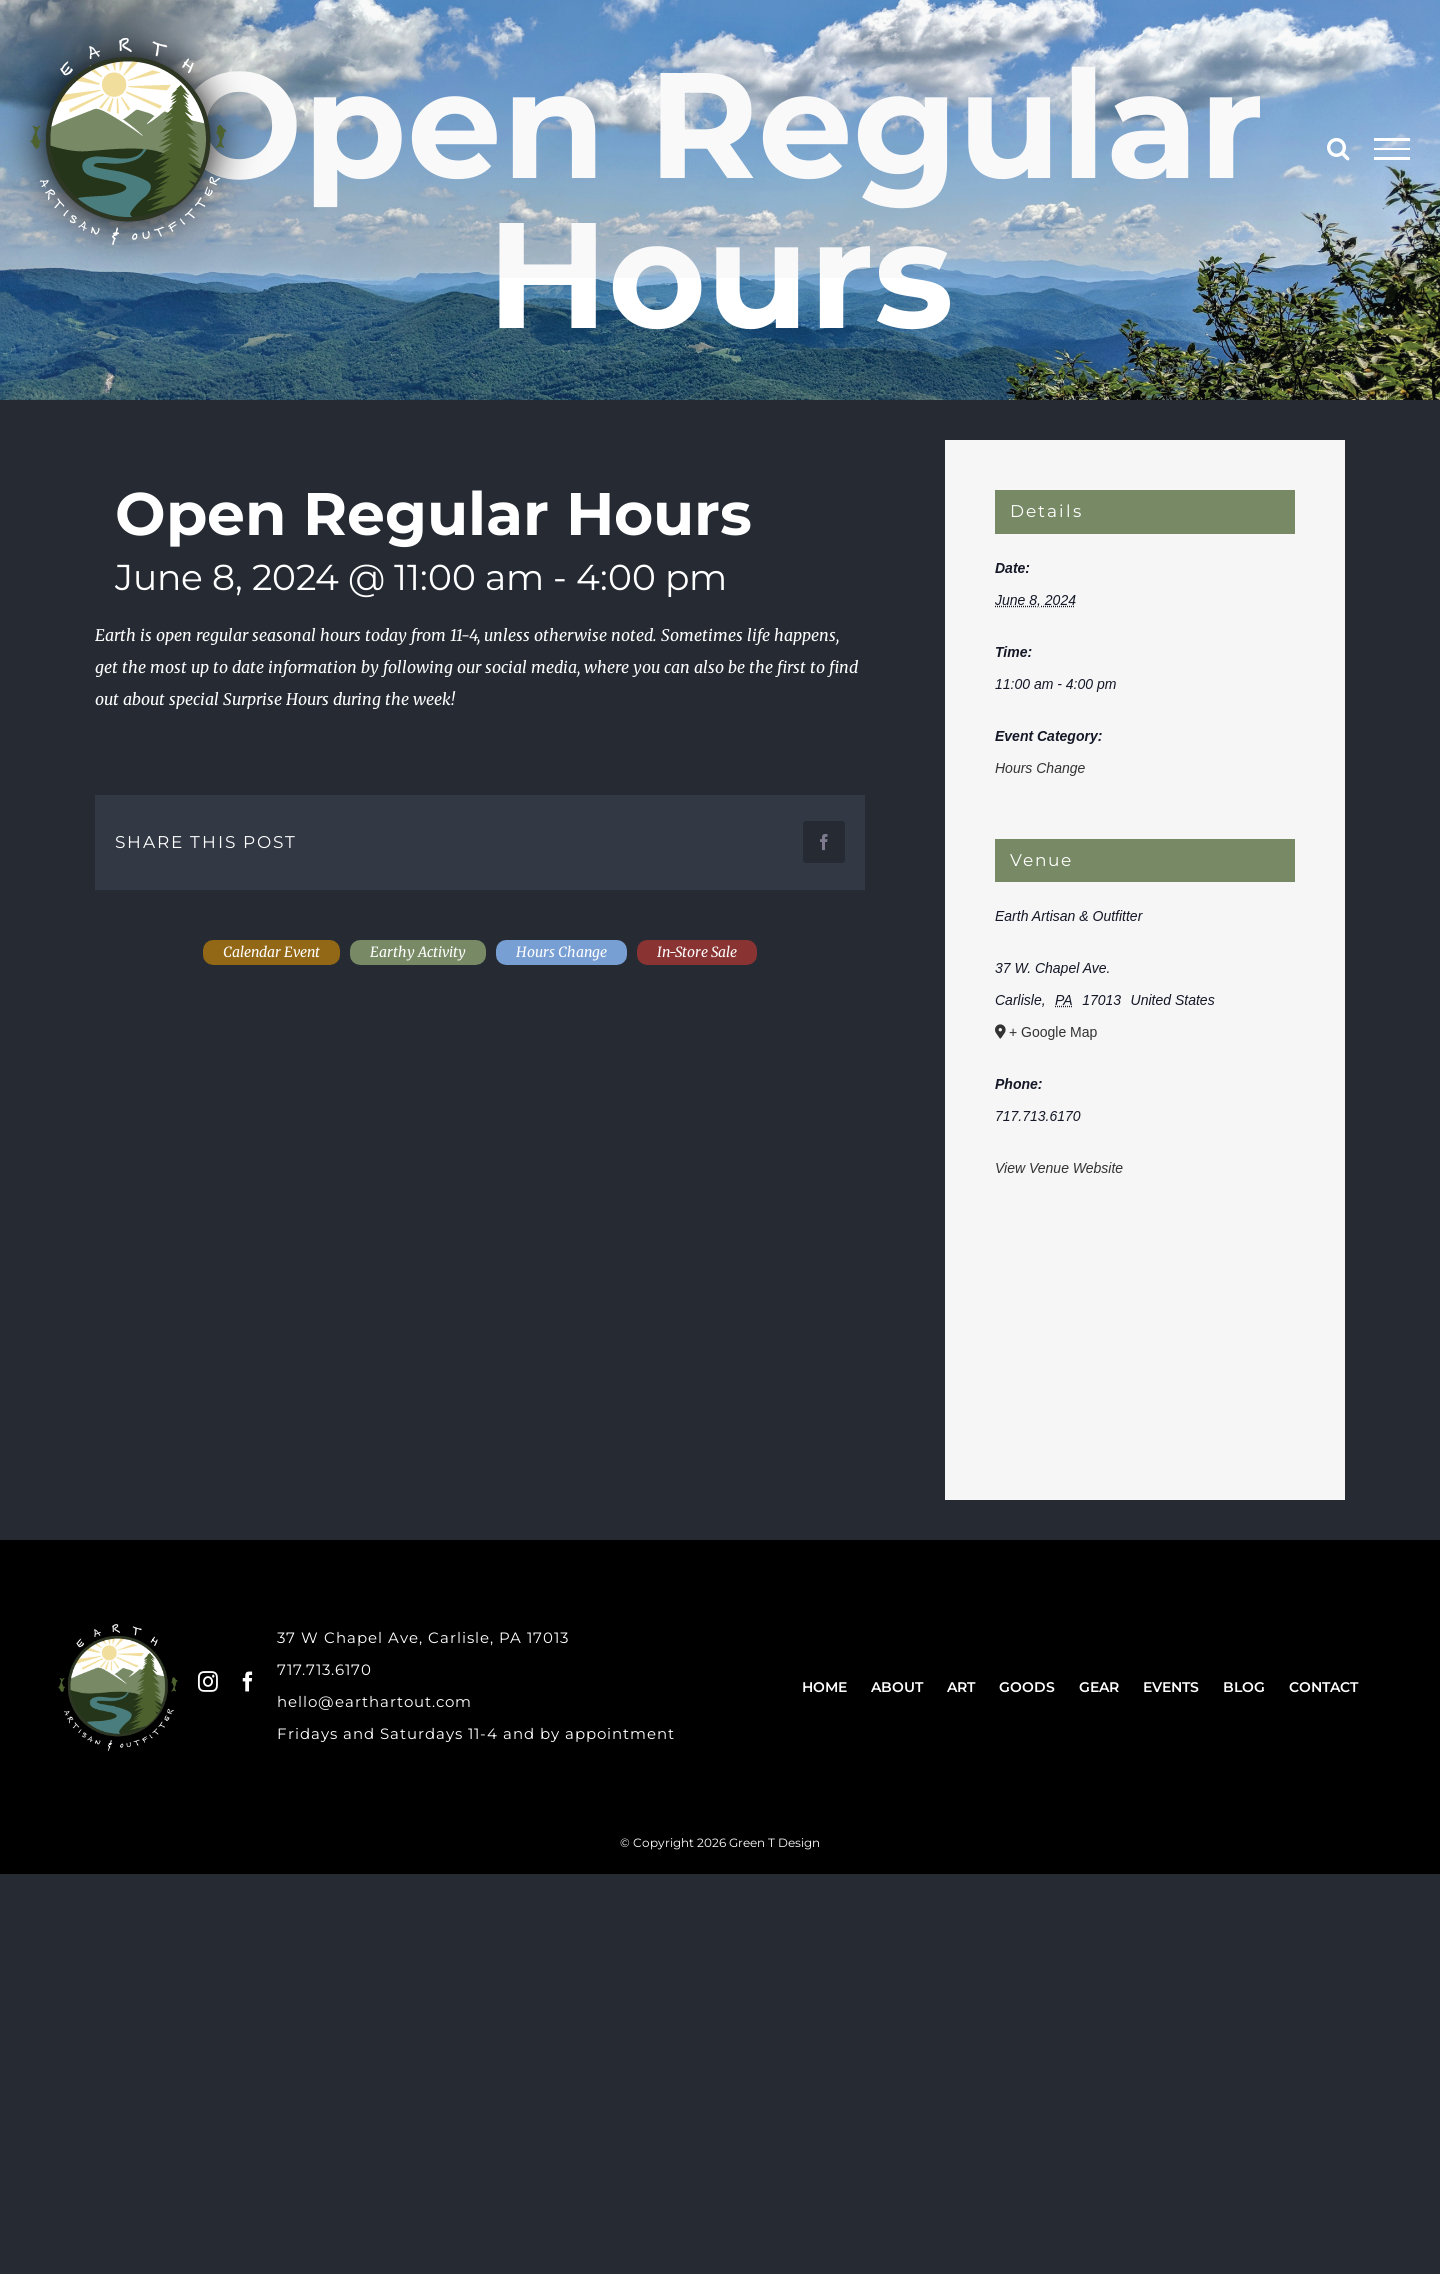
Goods (1027, 1687)
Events (1171, 1687)
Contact (1323, 1687)
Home (824, 1687)
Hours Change (1040, 768)
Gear (1099, 1687)
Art (961, 1687)
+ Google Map (1053, 1032)
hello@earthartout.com (374, 1701)
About (897, 1687)
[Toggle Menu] (1392, 149)
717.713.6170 (324, 1669)
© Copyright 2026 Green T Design (720, 1842)
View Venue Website (1059, 1168)
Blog (1244, 1687)
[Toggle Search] (1338, 148)
